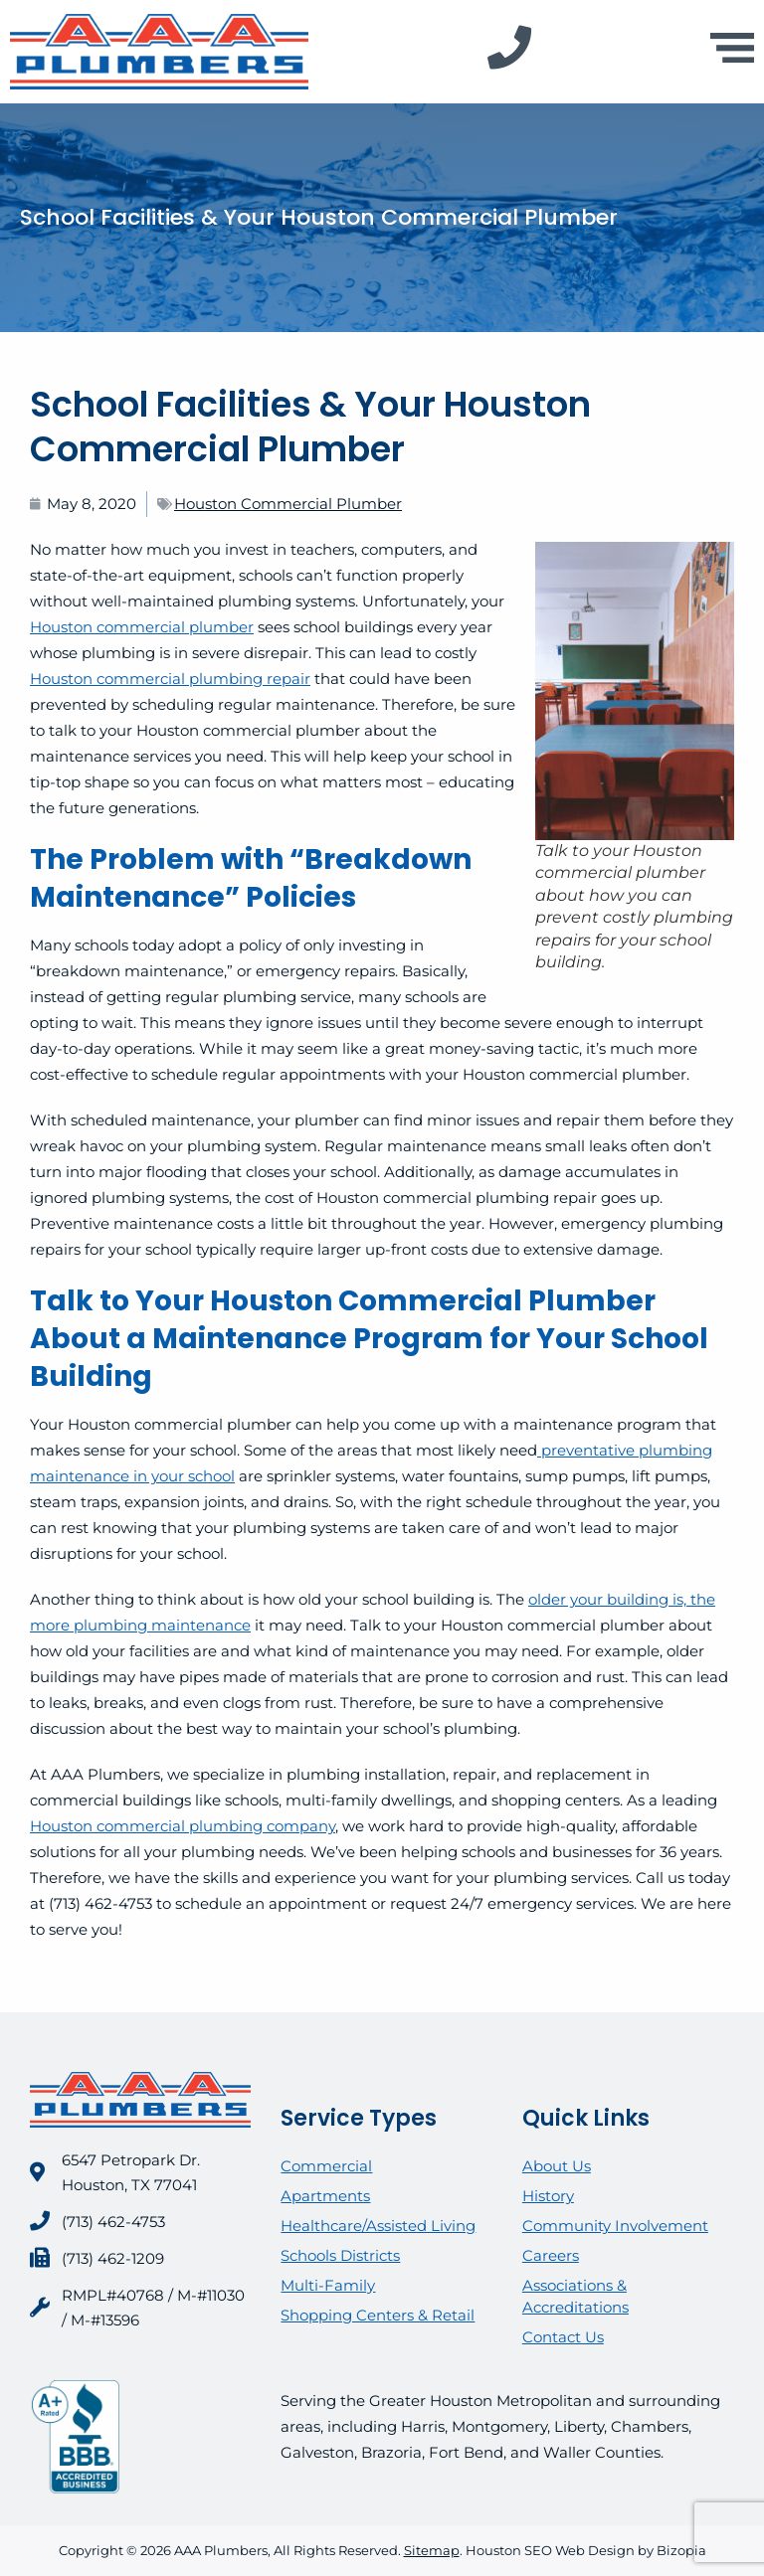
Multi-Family (328, 2285)
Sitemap (432, 2550)
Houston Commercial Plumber (288, 503)
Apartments (325, 2195)
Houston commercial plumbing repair (170, 678)
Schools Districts (340, 2255)
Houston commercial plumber (142, 626)
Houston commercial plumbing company (182, 1825)
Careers (550, 2255)
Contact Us (563, 2336)
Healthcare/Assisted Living (378, 2225)
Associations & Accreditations (575, 2296)
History (548, 2195)
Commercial (326, 2165)
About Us (556, 2165)
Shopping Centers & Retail (378, 2315)
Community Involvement (615, 2225)
